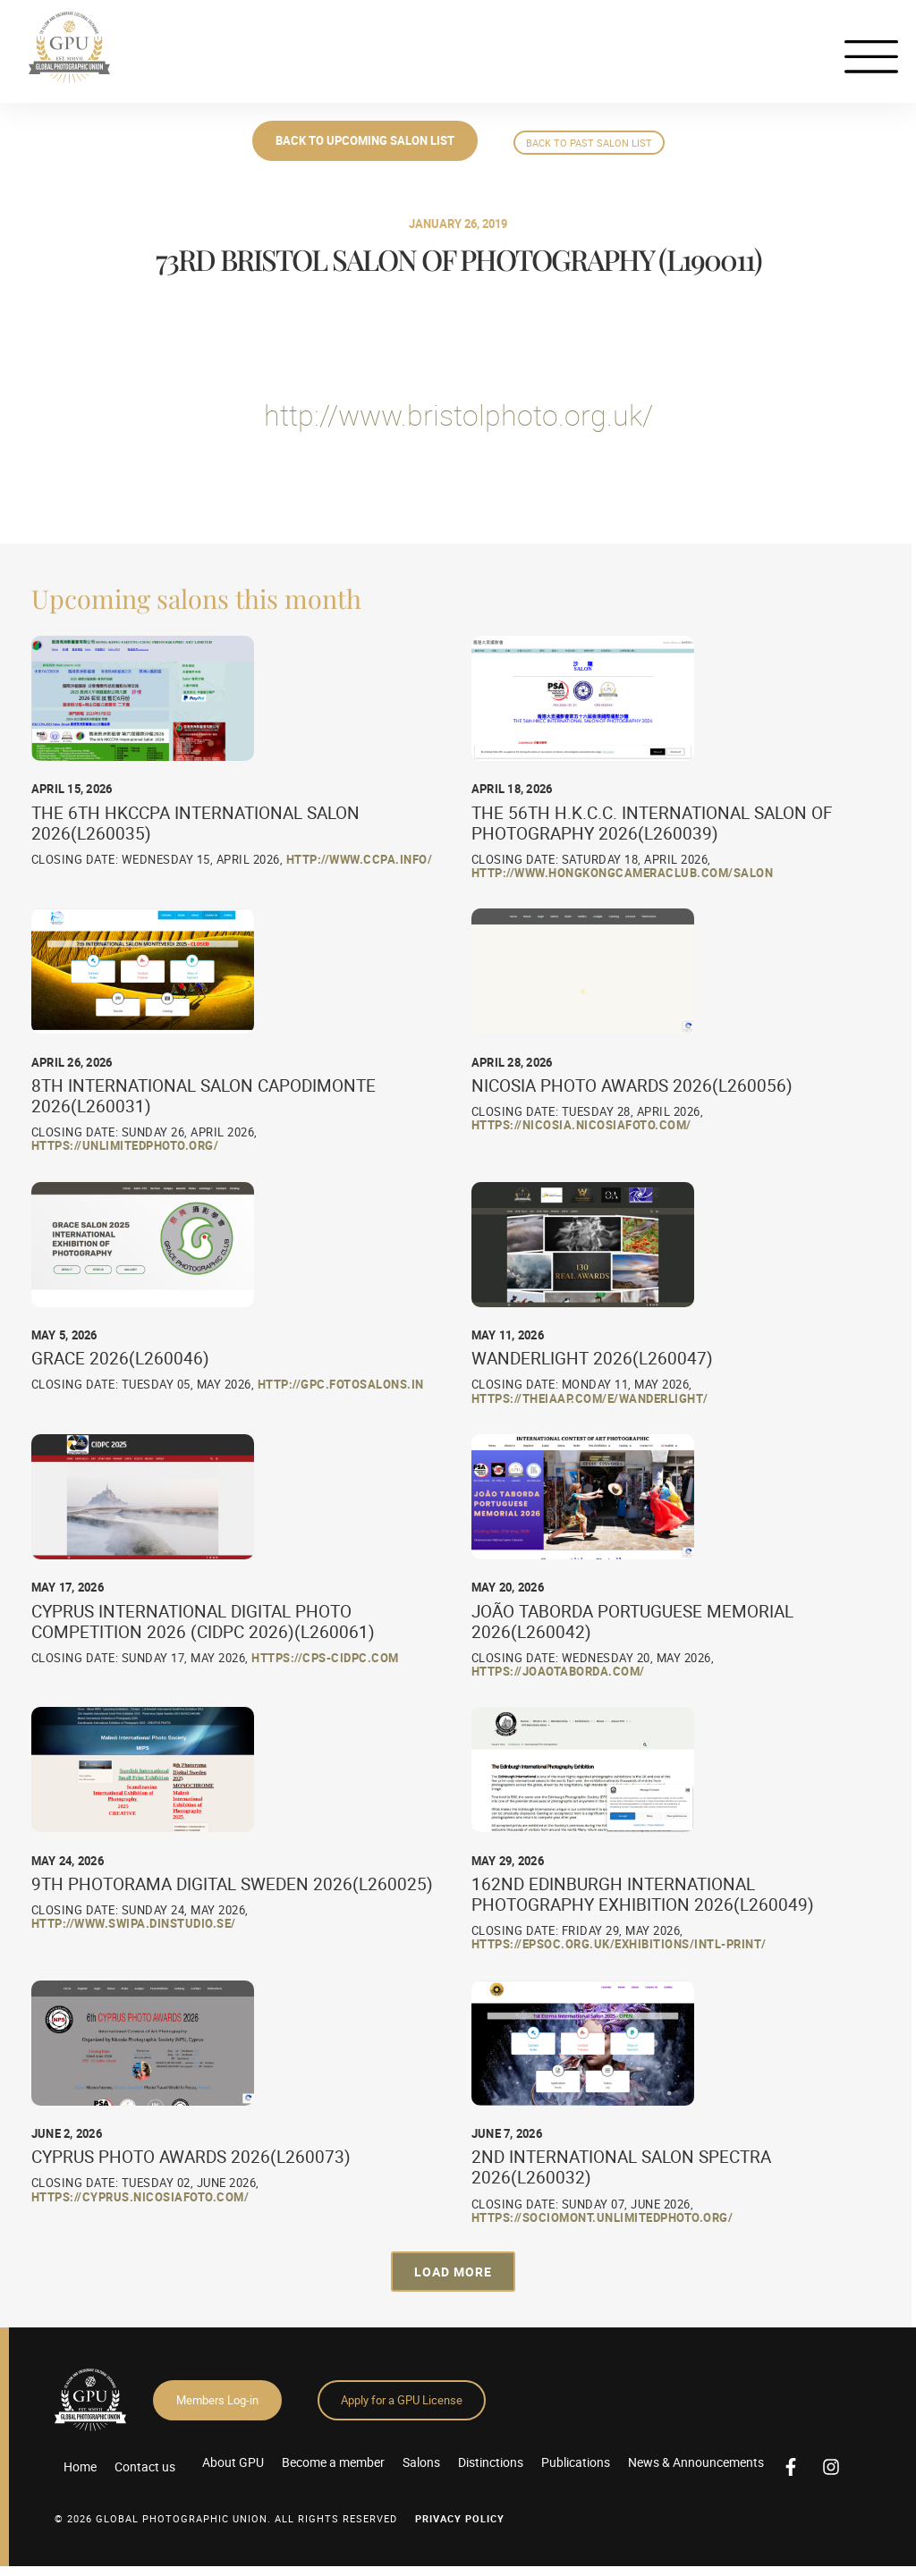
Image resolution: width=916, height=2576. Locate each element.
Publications (575, 2462)
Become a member (333, 2462)
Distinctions (490, 2462)
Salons (421, 2462)
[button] (453, 2271)
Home (80, 2466)
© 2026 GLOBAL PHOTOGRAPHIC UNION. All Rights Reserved (226, 2518)
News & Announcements (696, 2462)
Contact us (144, 2466)
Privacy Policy (460, 2518)
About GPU (233, 2462)
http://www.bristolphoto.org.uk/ (458, 414)
